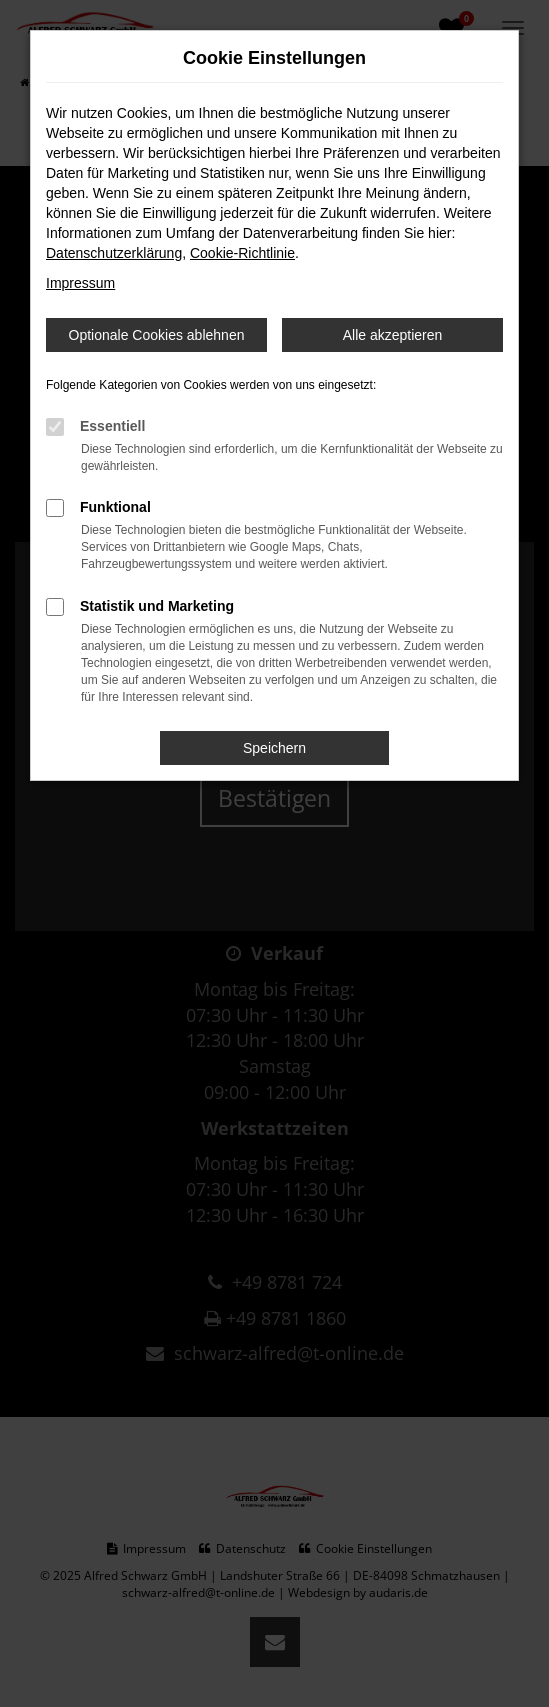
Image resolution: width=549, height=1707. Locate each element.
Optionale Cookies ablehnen (157, 335)
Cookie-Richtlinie (242, 253)
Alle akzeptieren (393, 335)
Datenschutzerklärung (114, 253)
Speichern (274, 748)
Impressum (80, 283)
